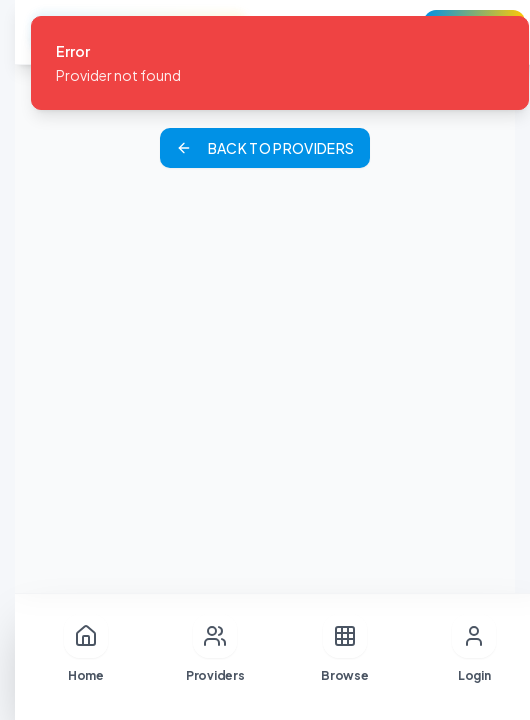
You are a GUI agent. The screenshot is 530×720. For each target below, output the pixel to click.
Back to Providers (265, 148)
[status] (280, 63)
